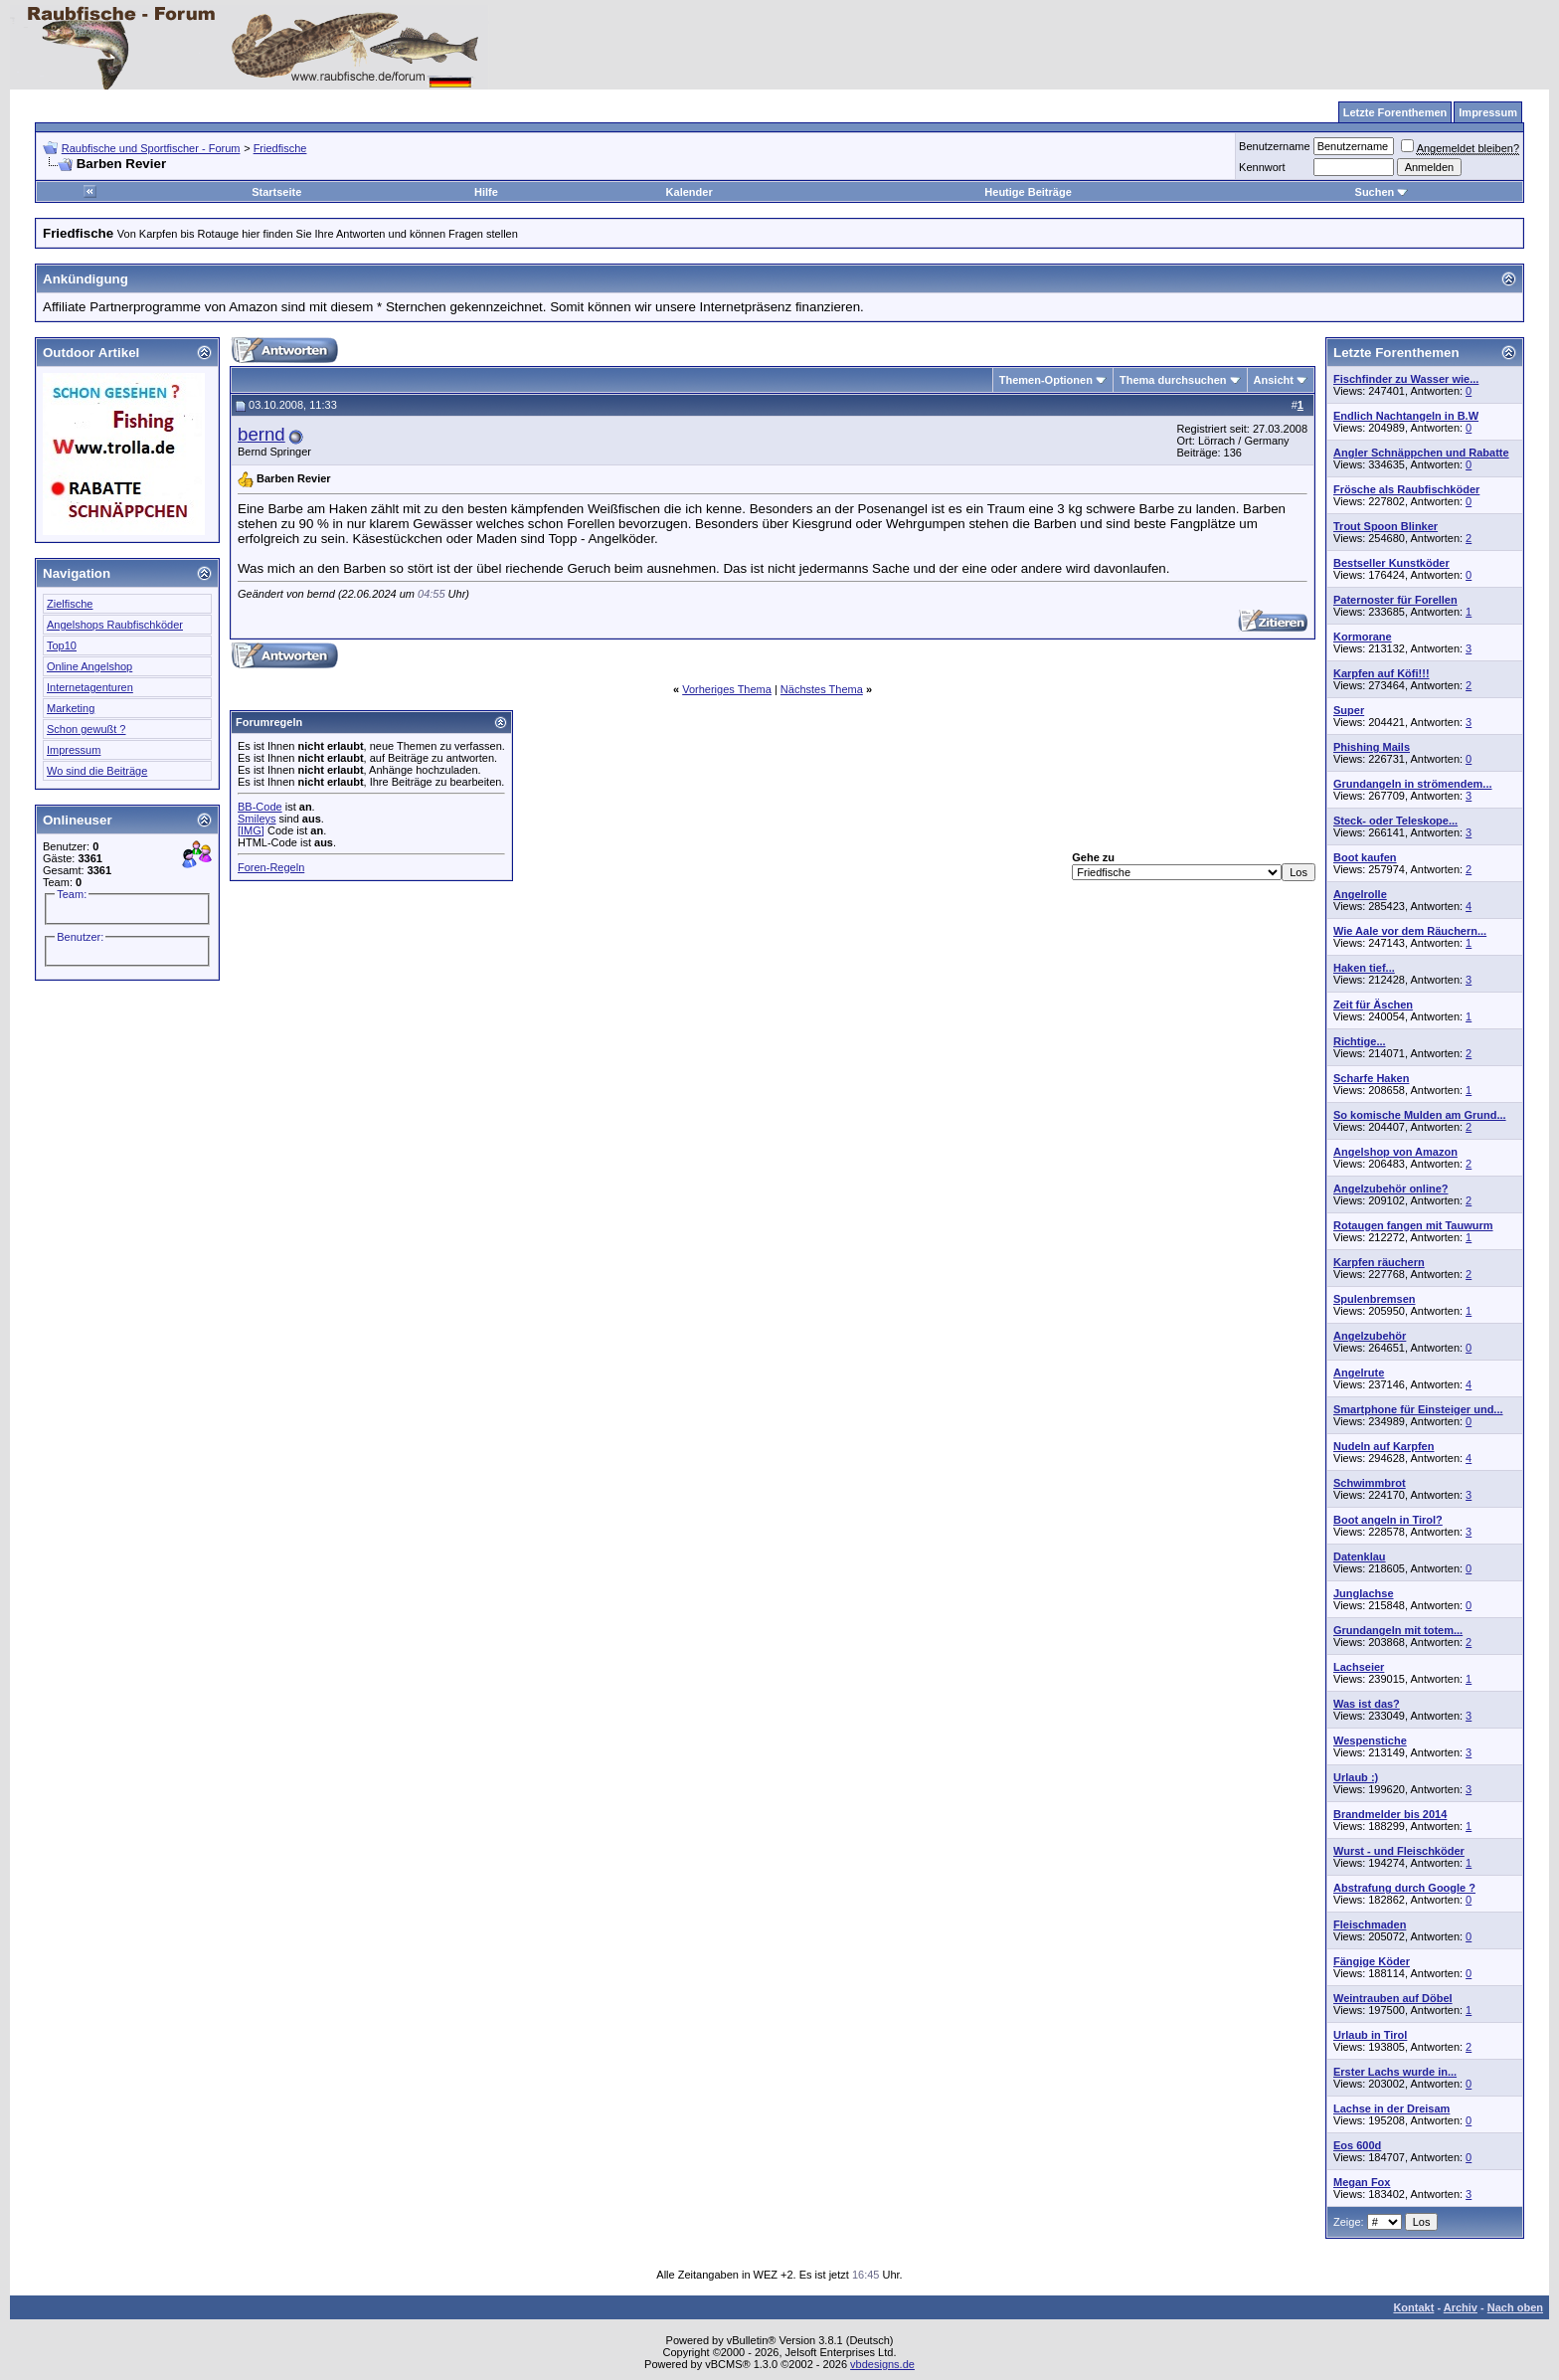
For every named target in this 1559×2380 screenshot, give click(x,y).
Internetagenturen (90, 687)
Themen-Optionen (1046, 380)
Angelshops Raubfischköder (115, 625)
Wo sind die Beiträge (97, 771)
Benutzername (1274, 146)
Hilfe (486, 192)
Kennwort (1262, 167)
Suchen (1382, 192)
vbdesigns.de (882, 2364)
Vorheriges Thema (727, 689)
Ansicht (1274, 380)
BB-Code (260, 807)
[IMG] (251, 830)
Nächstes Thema (821, 689)
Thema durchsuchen (1173, 380)
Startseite (276, 192)
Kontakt (1413, 2307)
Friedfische (280, 148)
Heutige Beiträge (1027, 192)
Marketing (70, 708)
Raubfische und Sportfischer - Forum (151, 148)
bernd (261, 434)
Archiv (1460, 2307)
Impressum (73, 750)
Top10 (62, 645)
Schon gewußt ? (86, 729)
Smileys (257, 818)
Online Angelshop (89, 666)
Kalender (689, 192)
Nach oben (1515, 2307)
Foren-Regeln (271, 867)
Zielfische (69, 604)
